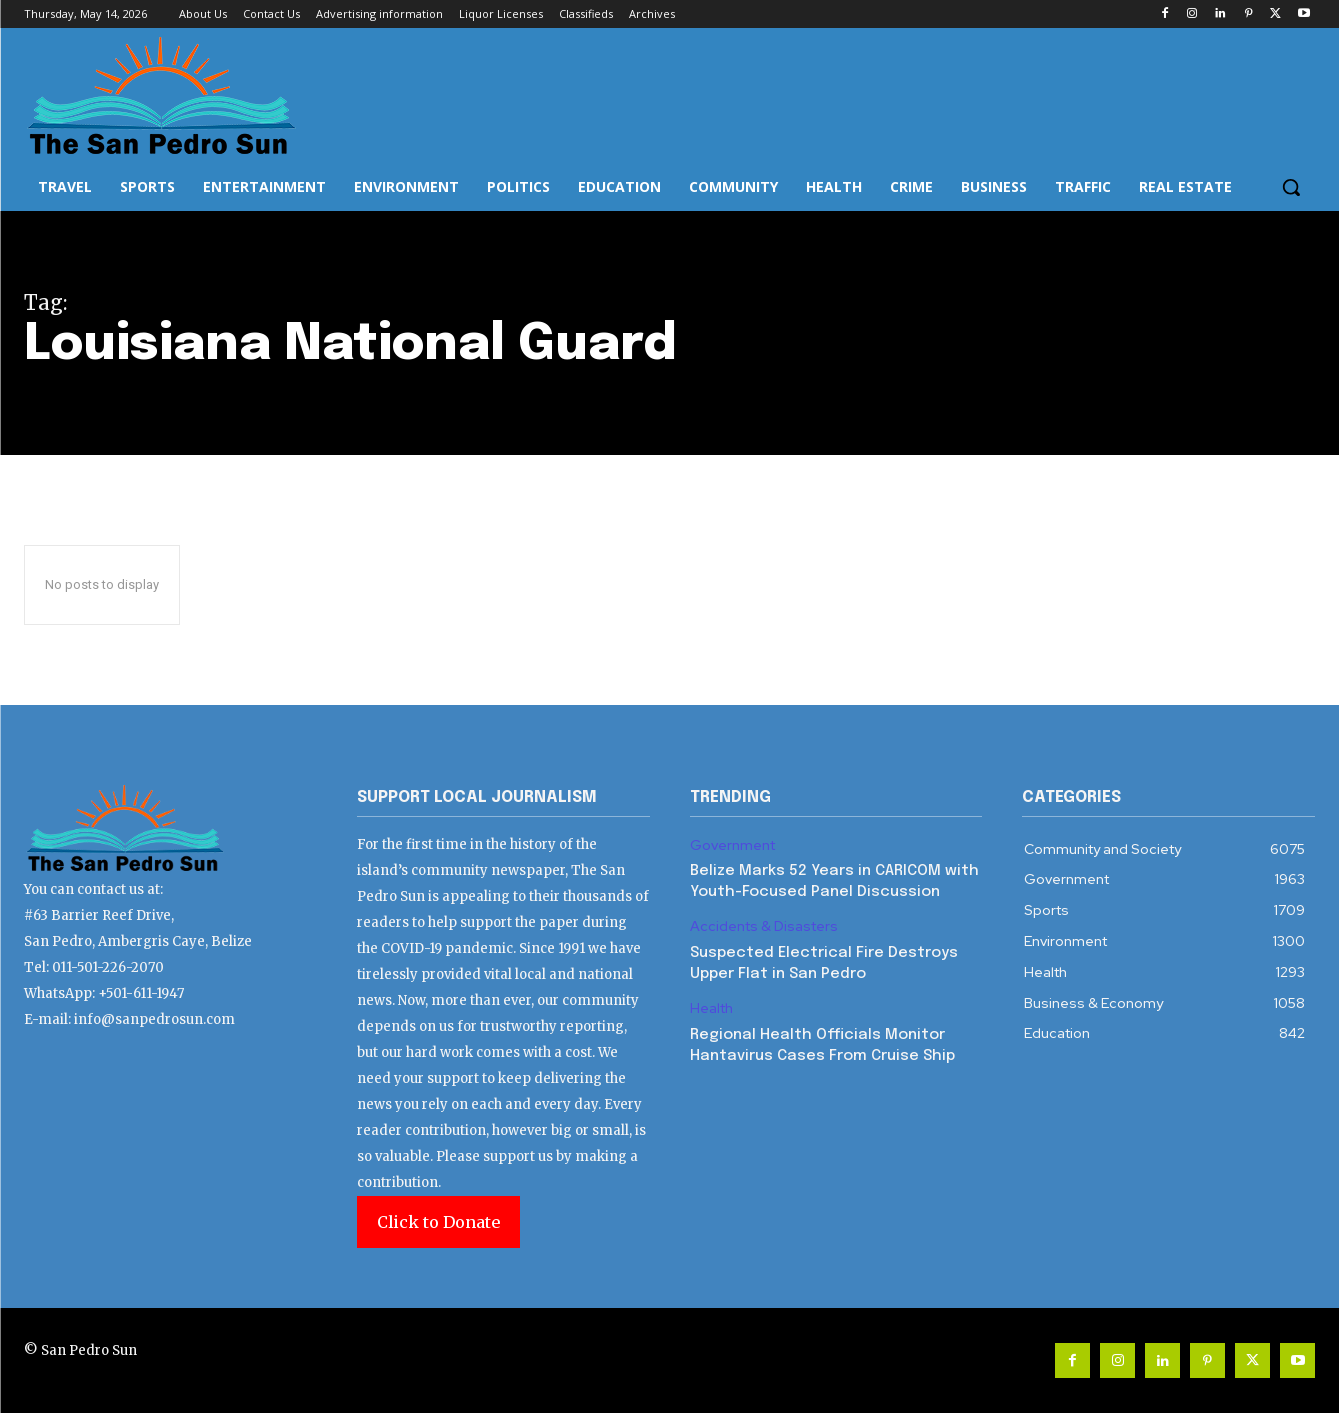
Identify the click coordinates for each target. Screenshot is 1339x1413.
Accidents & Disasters (764, 926)
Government (732, 845)
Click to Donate (438, 1222)
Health (711, 1008)
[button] (1291, 187)
